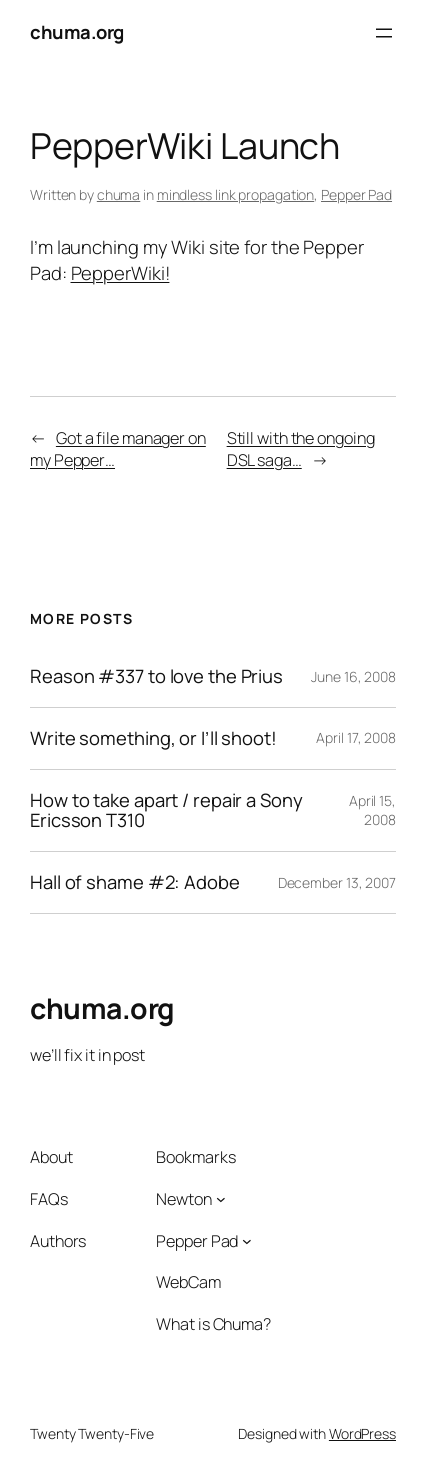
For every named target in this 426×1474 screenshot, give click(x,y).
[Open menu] (384, 33)
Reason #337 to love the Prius (156, 676)
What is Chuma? (213, 1324)
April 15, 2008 (372, 810)
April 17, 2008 (356, 737)
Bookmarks (195, 1157)
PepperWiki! (120, 273)
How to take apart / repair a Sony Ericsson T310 (166, 810)
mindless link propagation (236, 194)
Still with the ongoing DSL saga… (301, 449)
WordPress (362, 1433)
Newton (183, 1199)
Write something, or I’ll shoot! (153, 738)
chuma (119, 194)
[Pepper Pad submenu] (247, 1241)
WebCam (188, 1282)
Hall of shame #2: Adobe (135, 882)
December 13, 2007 (337, 882)
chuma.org (77, 32)
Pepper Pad (356, 194)
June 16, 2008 (353, 676)
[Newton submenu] (221, 1199)
